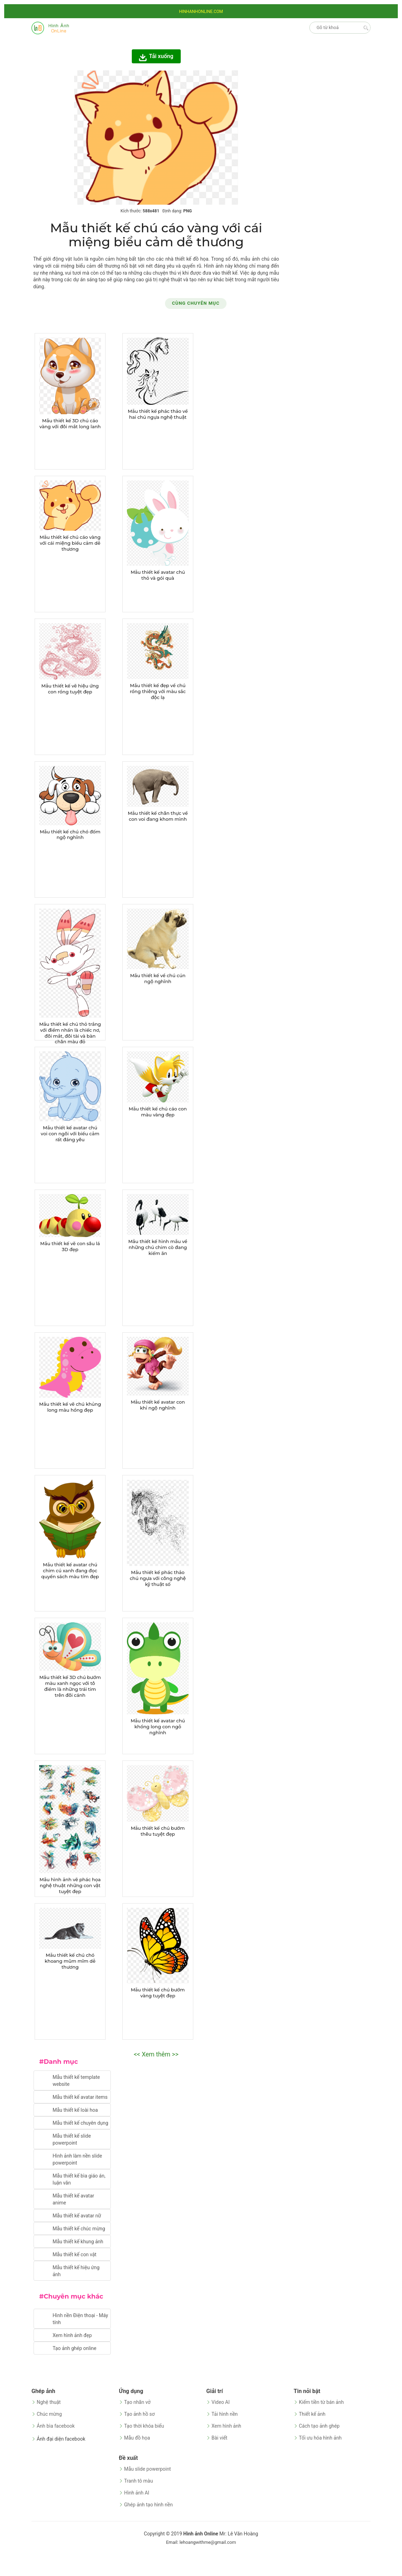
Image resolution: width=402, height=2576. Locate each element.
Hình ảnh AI (136, 2492)
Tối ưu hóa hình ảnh (320, 2437)
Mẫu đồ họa (137, 2437)
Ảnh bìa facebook (56, 2425)
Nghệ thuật (49, 2402)
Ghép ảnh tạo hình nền (148, 2504)
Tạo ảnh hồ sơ (139, 2414)
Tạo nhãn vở (137, 2402)
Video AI (220, 2402)
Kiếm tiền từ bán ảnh (321, 2402)
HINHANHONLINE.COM (201, 11)
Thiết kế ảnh (312, 2414)
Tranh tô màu (138, 2480)
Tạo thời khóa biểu (144, 2425)
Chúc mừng (49, 2414)
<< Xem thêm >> (156, 2054)
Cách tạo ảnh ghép (319, 2425)
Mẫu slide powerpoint (147, 2468)
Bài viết (219, 2437)
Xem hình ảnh (226, 2425)
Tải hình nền (224, 2414)
